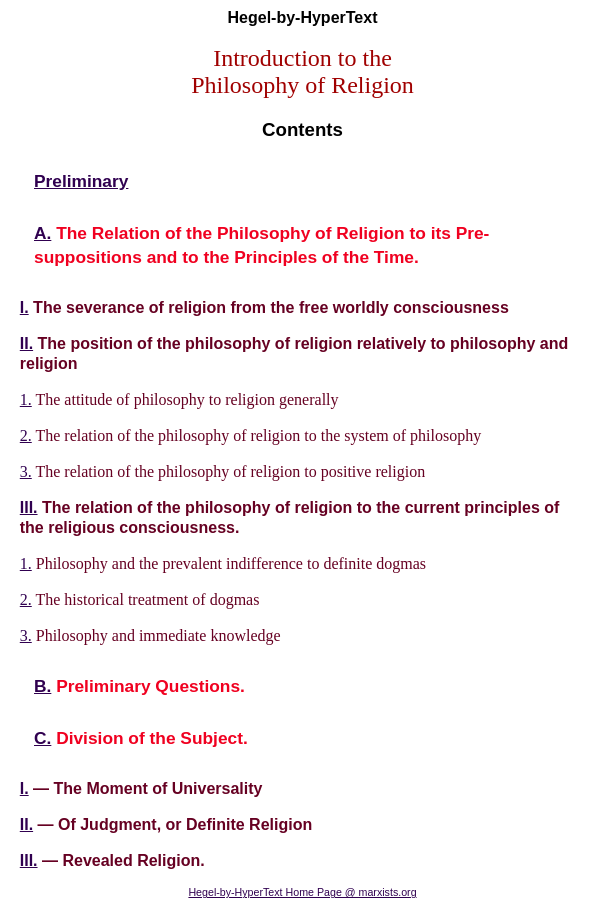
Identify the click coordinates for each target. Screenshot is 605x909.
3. (26, 471)
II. (26, 343)
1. (26, 399)
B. (42, 686)
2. (26, 435)
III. (29, 507)
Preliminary (81, 181)
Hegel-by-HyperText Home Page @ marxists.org (302, 892)
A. (42, 233)
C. (42, 738)
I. (24, 307)
